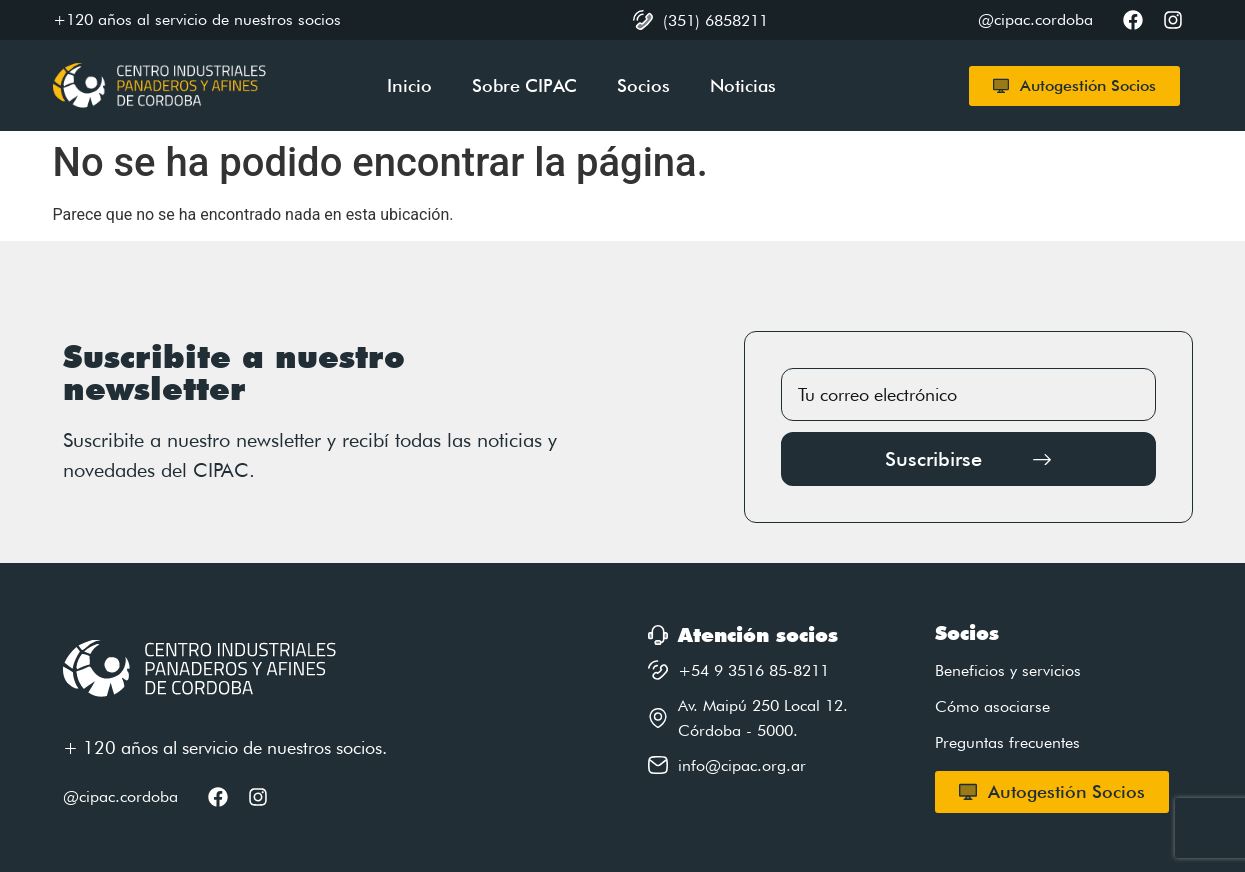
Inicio (409, 85)
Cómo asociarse (992, 706)
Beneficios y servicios (1008, 670)
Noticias (743, 85)
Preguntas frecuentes (1007, 742)
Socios (643, 85)
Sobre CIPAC (524, 85)
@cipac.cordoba (120, 796)
